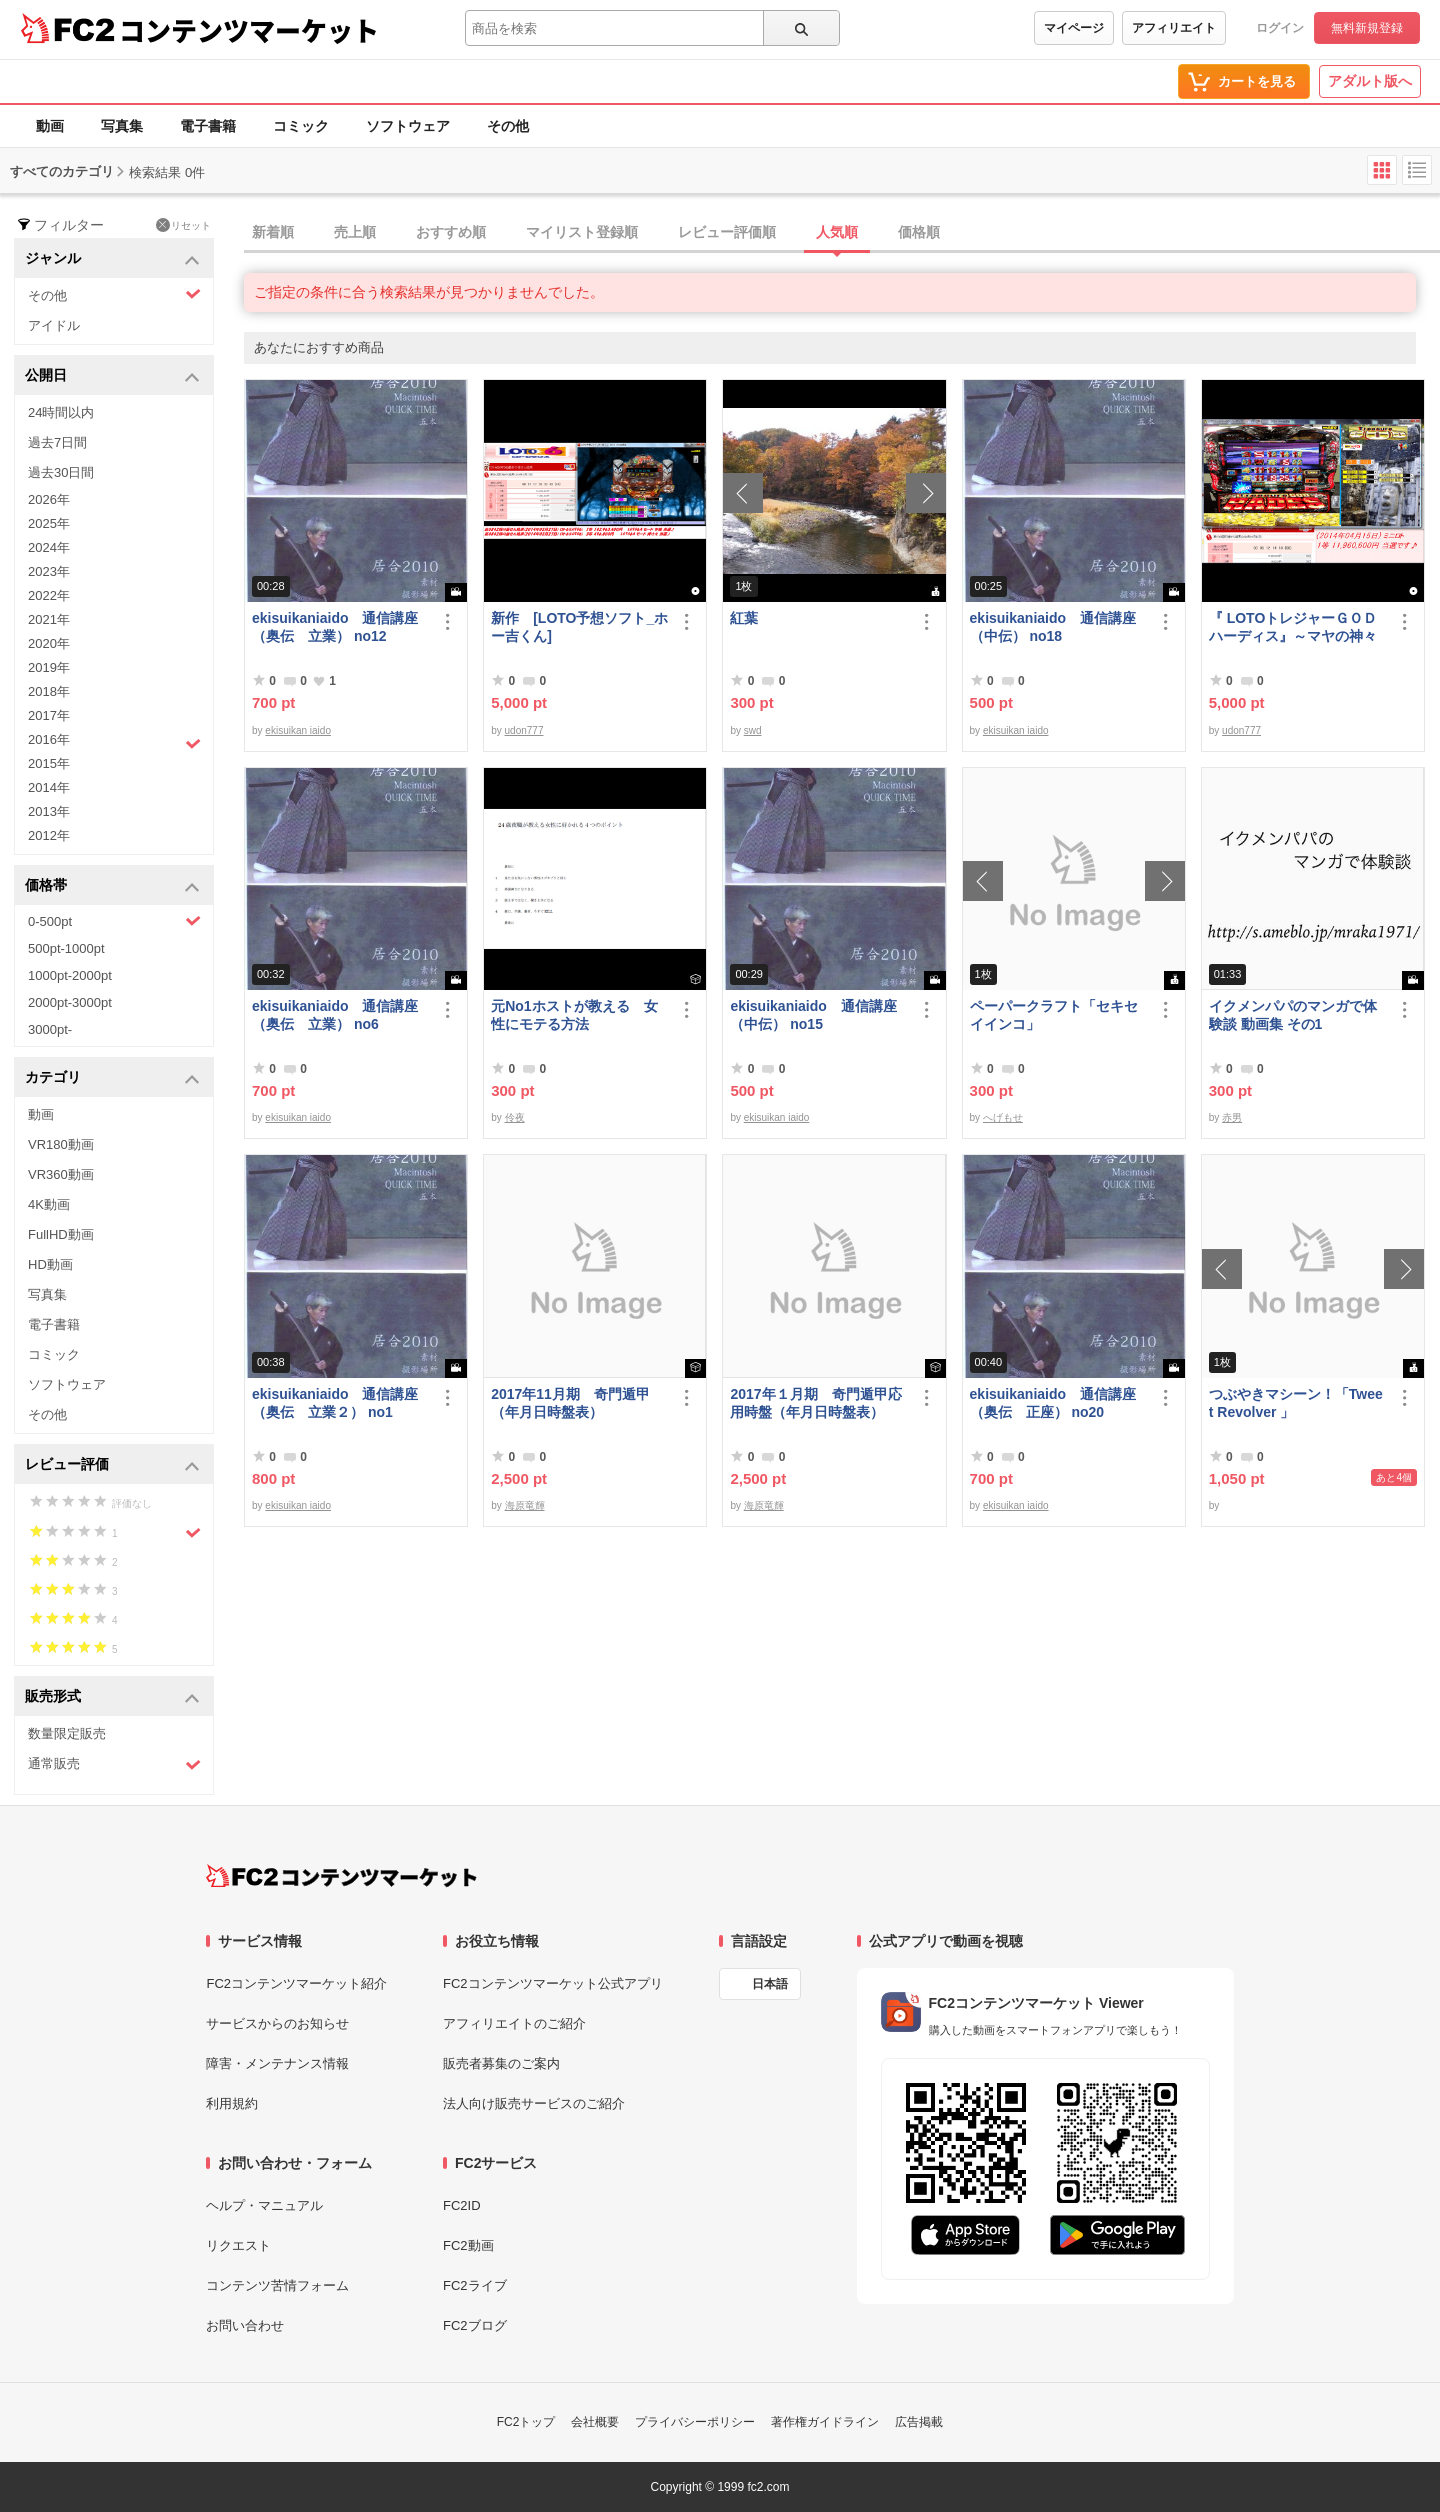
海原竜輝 (525, 1505)
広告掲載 (919, 2422)
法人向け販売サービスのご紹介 (534, 2103)
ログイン (1280, 28)
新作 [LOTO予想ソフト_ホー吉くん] (579, 627)
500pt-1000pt (66, 948)
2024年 (49, 547)
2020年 (49, 643)
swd (753, 730)
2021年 (49, 619)
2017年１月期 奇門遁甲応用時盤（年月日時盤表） (815, 1403)
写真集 (122, 126)
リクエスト (238, 2245)
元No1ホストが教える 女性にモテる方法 (574, 1015)
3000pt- (50, 1029)
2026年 (49, 499)
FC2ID (462, 2205)
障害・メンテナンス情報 (277, 2063)
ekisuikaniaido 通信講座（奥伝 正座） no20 (1053, 1403)
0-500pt (114, 921)
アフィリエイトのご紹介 (514, 2023)
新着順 (273, 232)
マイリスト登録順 (582, 232)
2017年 (49, 715)
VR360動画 (61, 1174)
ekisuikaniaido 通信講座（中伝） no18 (1053, 627)
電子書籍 (208, 126)
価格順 (919, 232)
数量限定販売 (67, 1733)
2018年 (49, 691)
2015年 (49, 763)
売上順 (355, 232)
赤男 (1232, 1117)
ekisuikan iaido (298, 730)
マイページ (1074, 28)
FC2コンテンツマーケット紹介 (296, 1983)
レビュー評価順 (727, 232)
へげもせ (1003, 1117)
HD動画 (50, 1264)
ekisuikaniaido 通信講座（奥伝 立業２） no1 (335, 1403)
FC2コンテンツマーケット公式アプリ (553, 1983)
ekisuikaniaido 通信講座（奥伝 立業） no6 (335, 1015)
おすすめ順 (451, 232)
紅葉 (744, 618)
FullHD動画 (61, 1234)
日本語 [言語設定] (770, 1984)
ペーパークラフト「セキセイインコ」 (1054, 1015)
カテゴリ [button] (112, 1078)
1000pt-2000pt (70, 975)
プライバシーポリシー (695, 2422)
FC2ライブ (475, 2285)
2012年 (49, 835)
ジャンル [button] (112, 259)
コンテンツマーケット (249, 30)
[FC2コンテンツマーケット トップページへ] (341, 1876)
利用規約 (232, 2103)
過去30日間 (61, 472)
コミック (301, 126)
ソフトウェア (408, 126)
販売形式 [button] (112, 1697)
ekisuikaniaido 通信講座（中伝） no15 (813, 1015)
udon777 (524, 730)
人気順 (837, 232)
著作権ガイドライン (825, 2422)
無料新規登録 (1367, 28)
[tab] (842, 233)
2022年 (49, 595)
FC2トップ (526, 2422)
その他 (508, 126)
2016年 (114, 742)
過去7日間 (57, 442)
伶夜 (515, 1117)
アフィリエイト (1174, 28)
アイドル (54, 325)
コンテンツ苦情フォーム (277, 2285)
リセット (183, 225)
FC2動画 (468, 2245)
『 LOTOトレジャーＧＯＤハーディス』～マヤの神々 (1293, 627)
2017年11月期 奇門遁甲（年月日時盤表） (570, 1403)
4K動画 (49, 1204)
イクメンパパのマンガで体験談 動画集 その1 (1293, 1015)
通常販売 (114, 1764)
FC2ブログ (475, 2325)
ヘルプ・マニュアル (264, 2205)
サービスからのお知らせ (277, 2023)
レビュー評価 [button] (112, 1465)
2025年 (49, 523)
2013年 (49, 811)
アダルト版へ (1370, 81)
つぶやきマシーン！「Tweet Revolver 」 (1296, 1403)
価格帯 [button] (112, 886)
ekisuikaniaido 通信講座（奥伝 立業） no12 (335, 627)
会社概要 (595, 2422)
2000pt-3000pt (70, 1002)
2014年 (49, 787)
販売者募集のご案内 (501, 2063)
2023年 (49, 571)
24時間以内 (61, 412)
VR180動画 (61, 1144)
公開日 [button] (112, 376)
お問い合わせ (245, 2325)
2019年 (49, 667)
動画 (50, 126)
